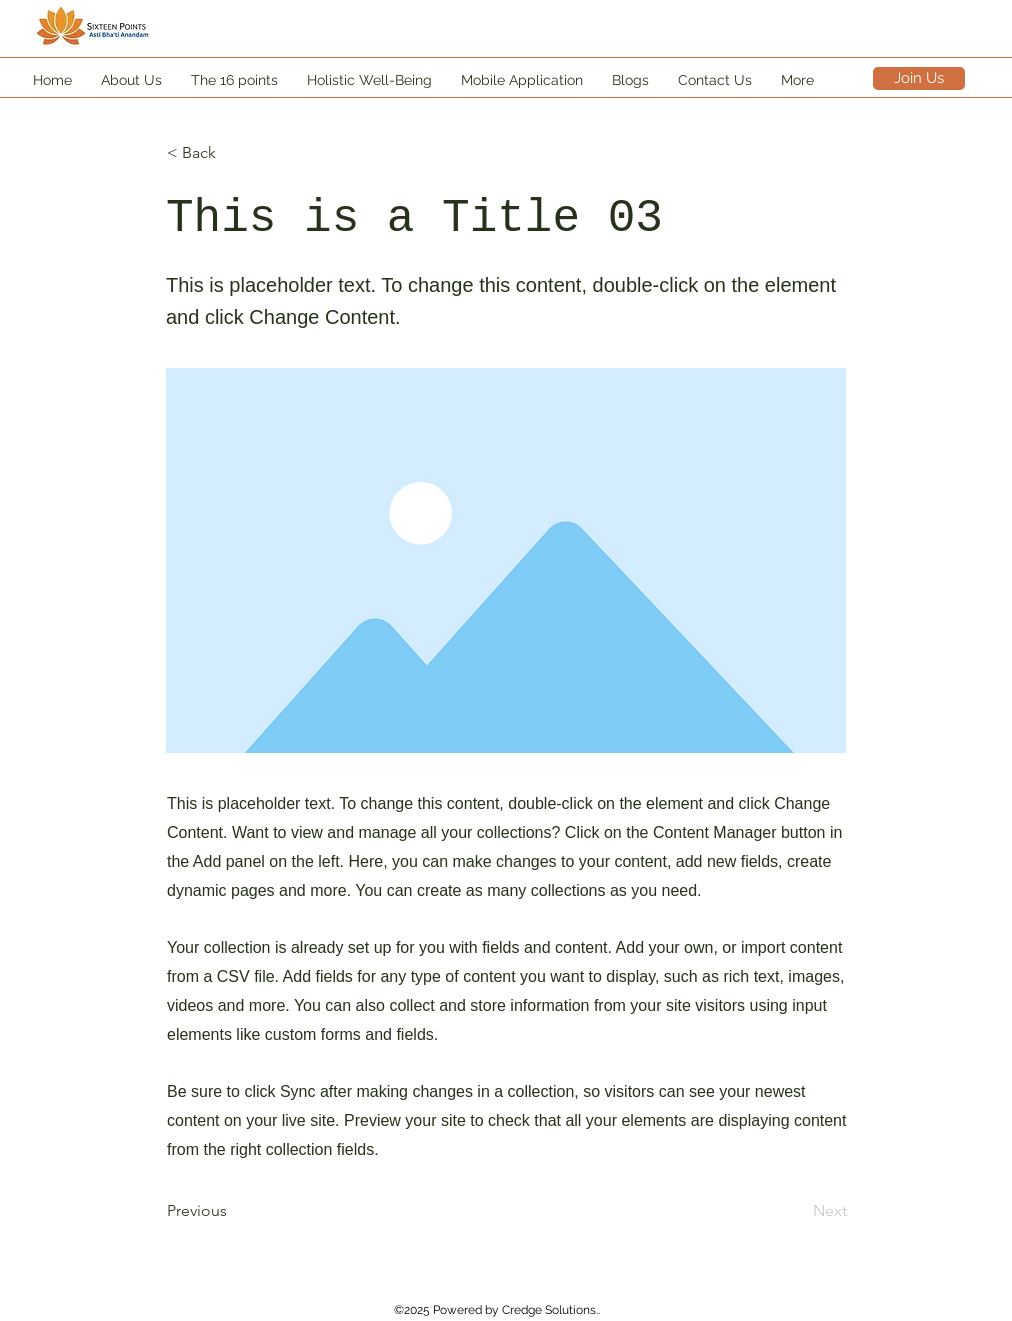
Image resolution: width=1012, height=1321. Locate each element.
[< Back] (233, 153)
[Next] (797, 1211)
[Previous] (233, 1211)
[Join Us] (919, 78)
